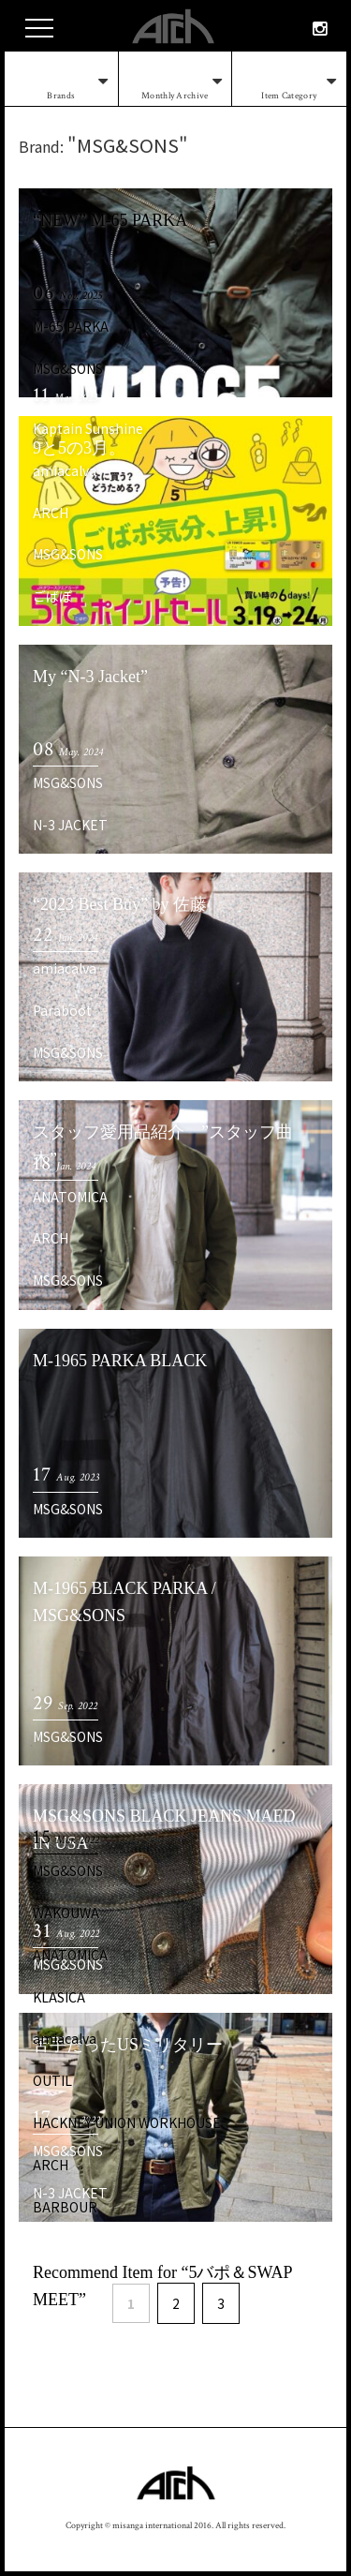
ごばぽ (52, 596)
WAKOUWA (66, 1912)
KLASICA (59, 1997)
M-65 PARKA (71, 326)
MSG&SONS (68, 368)
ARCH (50, 512)
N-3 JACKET (70, 824)
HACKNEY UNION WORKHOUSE (127, 2122)
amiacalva (64, 470)
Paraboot (62, 1010)
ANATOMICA (70, 1196)
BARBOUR (65, 2206)
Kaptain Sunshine (88, 428)
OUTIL (52, 2080)
